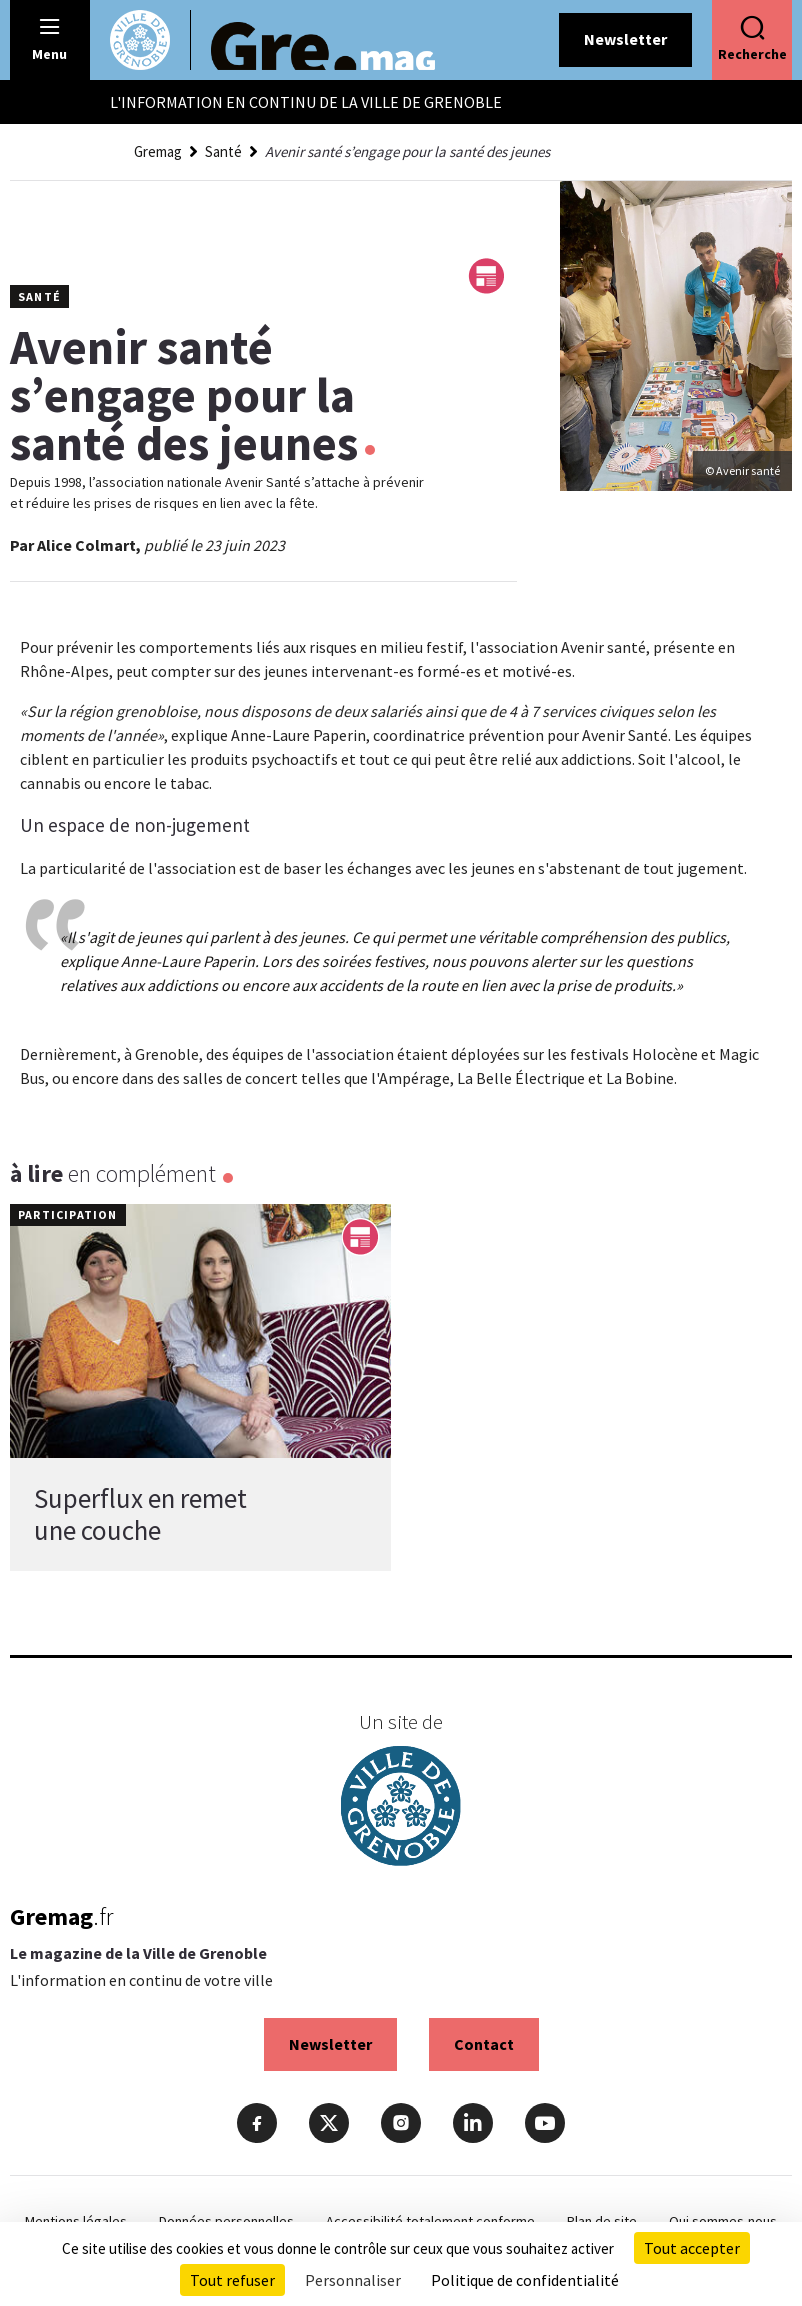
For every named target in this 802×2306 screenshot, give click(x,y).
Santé (223, 151)
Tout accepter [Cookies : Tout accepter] (692, 2248)
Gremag (158, 151)
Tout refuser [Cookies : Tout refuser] (232, 2280)
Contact (484, 2044)
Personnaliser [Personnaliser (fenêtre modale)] (353, 2280)
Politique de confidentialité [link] (525, 2280)
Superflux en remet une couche (140, 1514)
